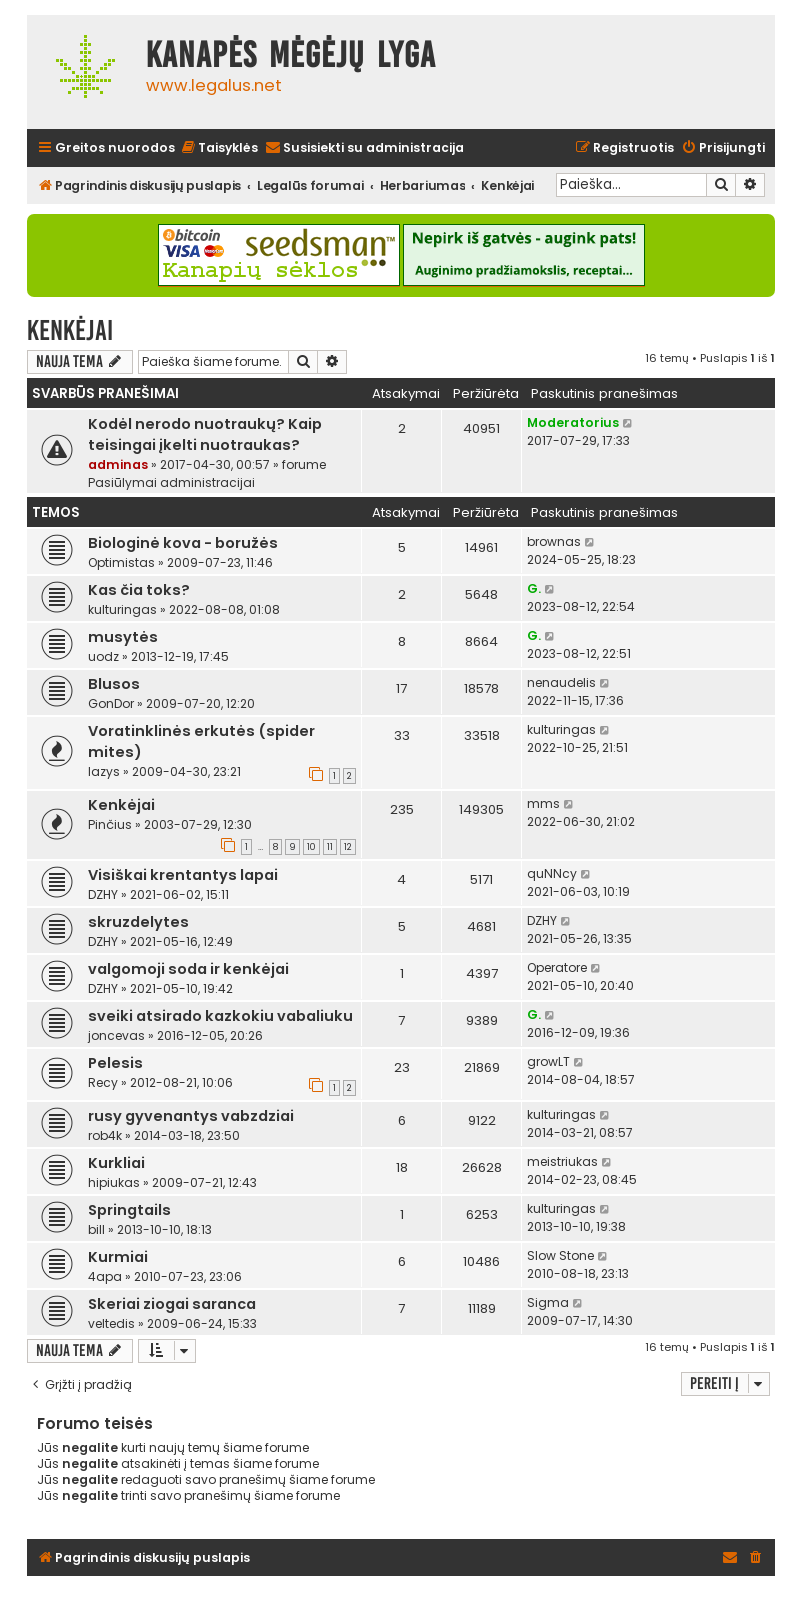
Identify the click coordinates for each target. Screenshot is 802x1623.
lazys (104, 771)
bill (96, 1229)
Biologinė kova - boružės (183, 543)
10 (311, 847)
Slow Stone (560, 1255)
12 (348, 847)
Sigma (548, 1302)
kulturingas (122, 609)
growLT (548, 1061)
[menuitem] (219, 148)
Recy (103, 1082)
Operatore (557, 967)
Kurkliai (116, 1163)
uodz (103, 656)
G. (534, 588)
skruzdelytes (138, 922)
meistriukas (562, 1161)
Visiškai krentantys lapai (183, 875)
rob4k (105, 1135)
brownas (554, 541)
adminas (118, 464)
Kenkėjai (70, 330)
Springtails (129, 1210)
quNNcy (552, 873)
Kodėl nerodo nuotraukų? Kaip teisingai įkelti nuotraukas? (205, 434)
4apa (105, 1276)
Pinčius (110, 824)
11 (330, 847)
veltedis (111, 1323)
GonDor (111, 703)
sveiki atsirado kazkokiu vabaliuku (220, 1016)
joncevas (116, 1035)
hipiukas (114, 1182)
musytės (123, 637)
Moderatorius (573, 422)
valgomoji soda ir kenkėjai (188, 969)
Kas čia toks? (139, 590)
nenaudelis (561, 682)
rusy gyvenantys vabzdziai (191, 1116)
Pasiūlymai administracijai (171, 482)
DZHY (103, 894)
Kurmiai (118, 1257)
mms (543, 803)
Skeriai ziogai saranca (172, 1304)
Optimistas (121, 562)
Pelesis (115, 1063)
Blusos (114, 684)
